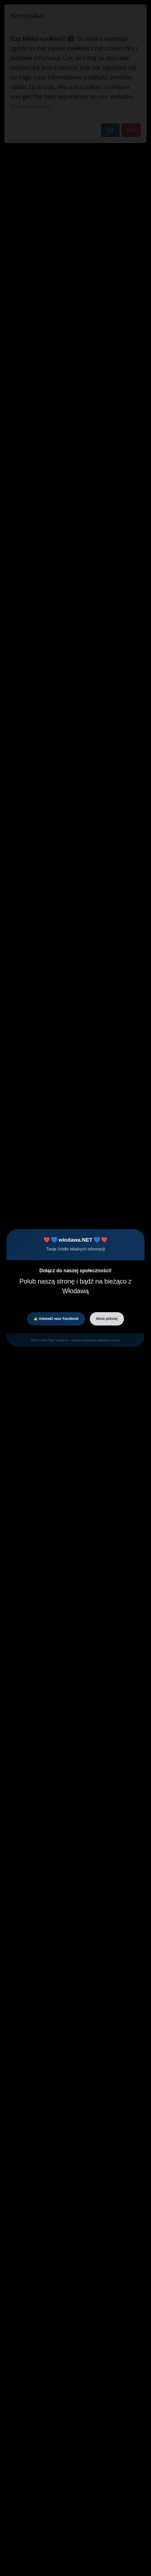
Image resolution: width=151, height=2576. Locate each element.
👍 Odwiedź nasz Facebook (56, 1319)
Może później (107, 1319)
